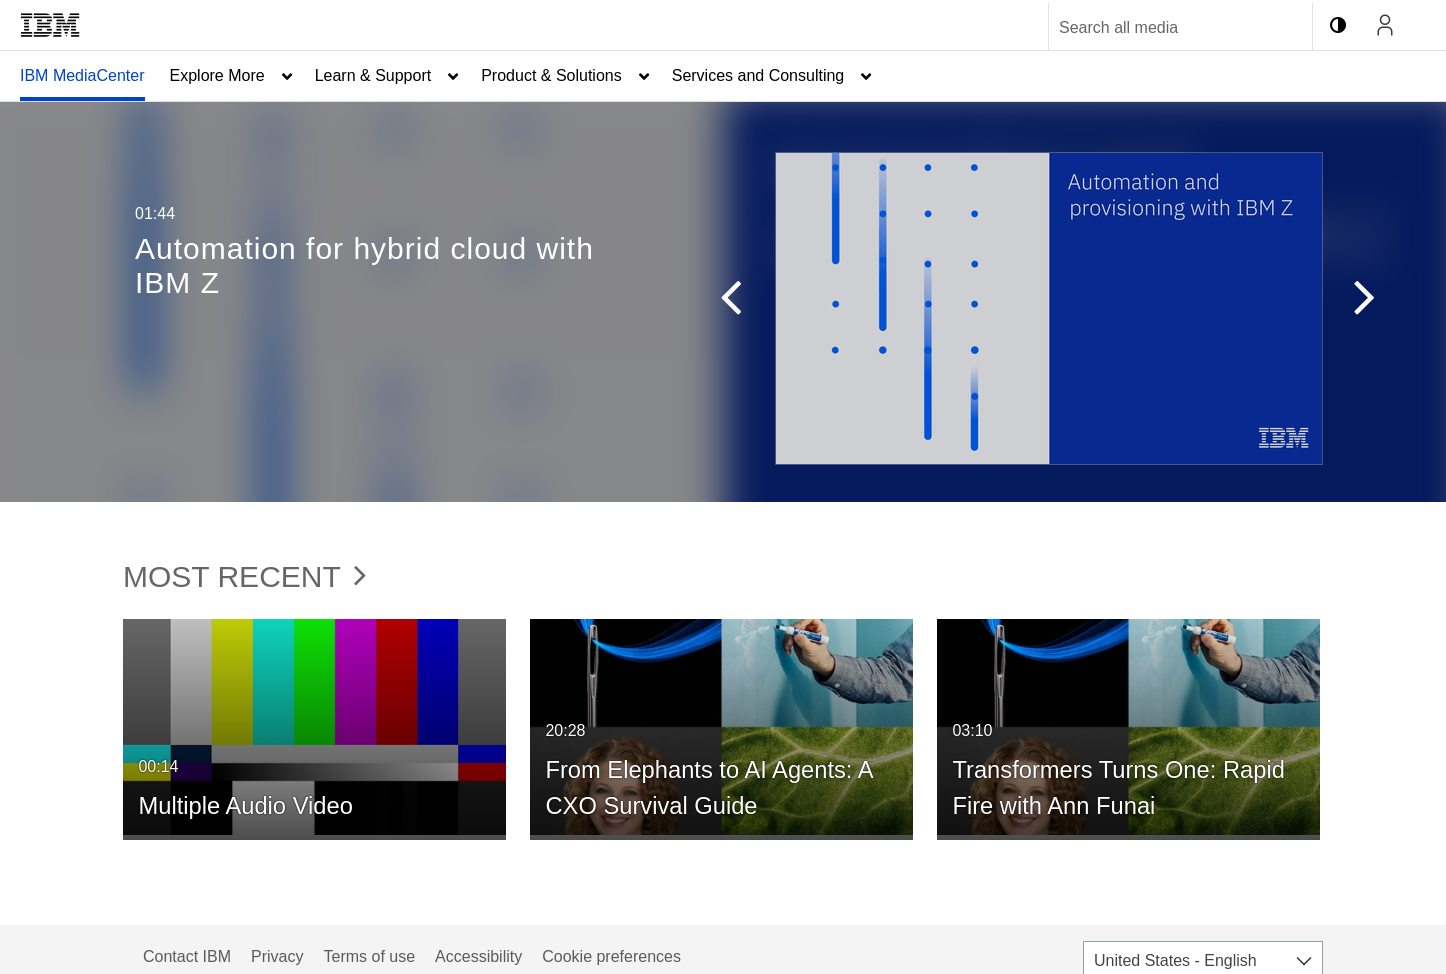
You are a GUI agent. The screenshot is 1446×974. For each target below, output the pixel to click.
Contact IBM (187, 956)
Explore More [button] (217, 75)
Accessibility (478, 956)
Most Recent (244, 576)
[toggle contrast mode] (1338, 25)
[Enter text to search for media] (1159, 28)
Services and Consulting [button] (758, 75)
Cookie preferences (611, 956)
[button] (721, 302)
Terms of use (369, 956)
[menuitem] (82, 76)
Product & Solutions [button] (551, 75)
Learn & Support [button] (373, 75)
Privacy (277, 956)
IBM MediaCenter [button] (82, 75)
